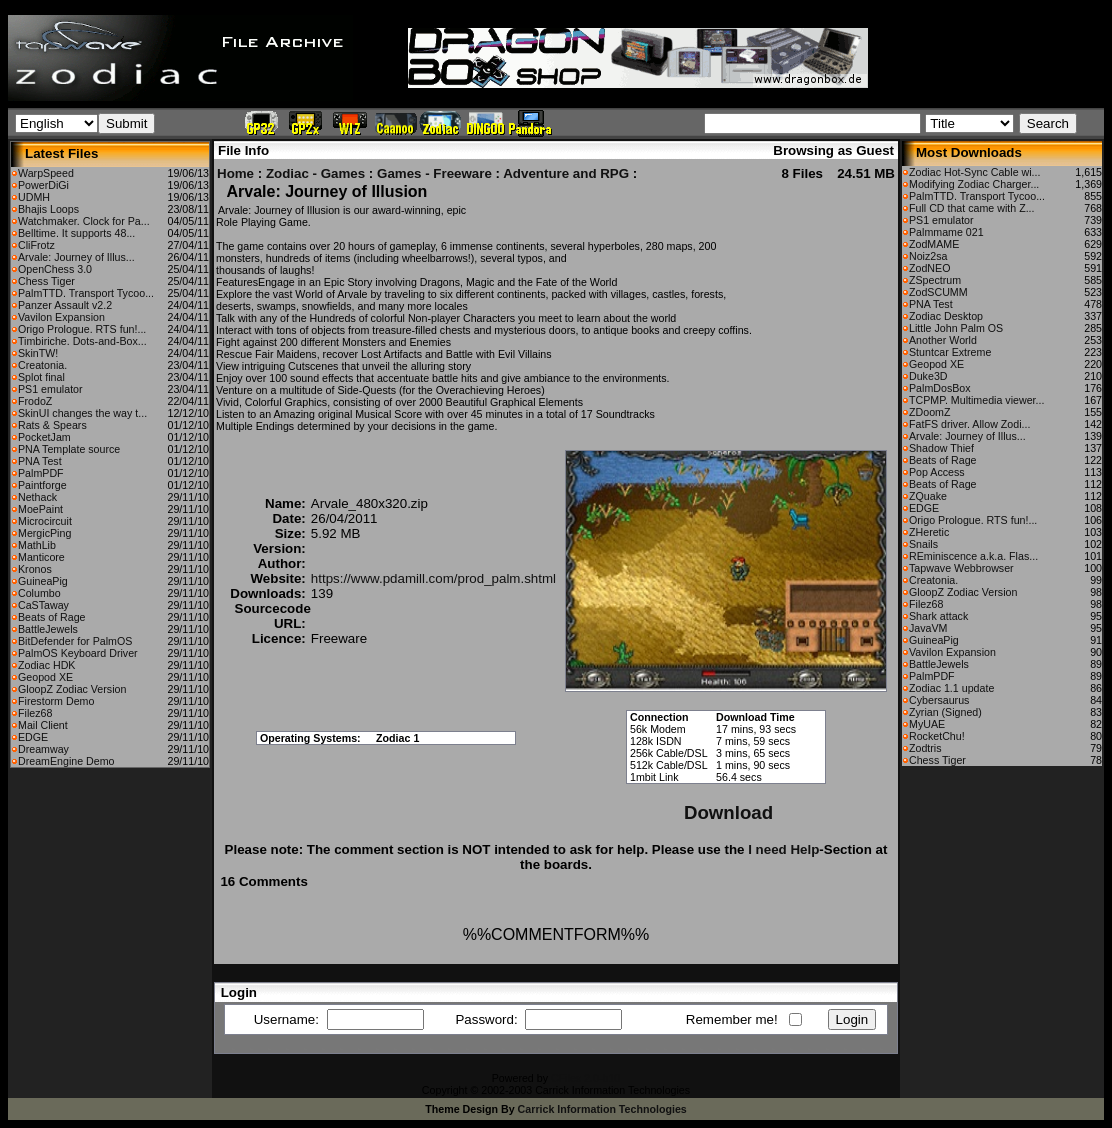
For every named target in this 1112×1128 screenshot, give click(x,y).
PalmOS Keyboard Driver (78, 653)
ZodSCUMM (938, 292)
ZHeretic (929, 532)
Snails (923, 544)
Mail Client (43, 725)
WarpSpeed (46, 173)
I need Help (783, 849)
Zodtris (925, 748)
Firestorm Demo (56, 701)
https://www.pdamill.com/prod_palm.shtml (433, 578)
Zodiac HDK (46, 665)
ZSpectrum (935, 280)
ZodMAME (934, 244)
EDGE (33, 737)
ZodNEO (929, 268)
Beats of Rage (52, 617)
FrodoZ (35, 401)
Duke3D (928, 376)
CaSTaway (43, 605)
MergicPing (44, 533)
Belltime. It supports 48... (76, 233)
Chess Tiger (46, 281)
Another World (943, 340)
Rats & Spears (52, 425)
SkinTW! (38, 353)
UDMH (34, 197)
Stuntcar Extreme (950, 352)
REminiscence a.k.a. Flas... (973, 556)
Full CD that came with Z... (972, 208)
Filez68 (35, 713)
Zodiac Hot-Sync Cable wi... (974, 172)
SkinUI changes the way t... (82, 413)
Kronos (35, 569)
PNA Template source (69, 449)
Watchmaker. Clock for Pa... (84, 221)
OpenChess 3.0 (55, 269)
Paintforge (42, 485)
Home (235, 173)
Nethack (37, 497)
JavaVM (928, 628)
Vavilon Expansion (61, 317)
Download (728, 812)
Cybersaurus (939, 700)
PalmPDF (41, 473)
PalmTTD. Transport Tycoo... (86, 293)
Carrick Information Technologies (602, 1109)
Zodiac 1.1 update (951, 688)
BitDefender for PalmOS (75, 641)
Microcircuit (45, 521)
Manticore (41, 557)
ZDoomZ (929, 412)
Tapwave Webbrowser (961, 568)
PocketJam (44, 437)
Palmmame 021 (946, 232)
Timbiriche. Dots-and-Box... (82, 341)
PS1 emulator (50, 389)
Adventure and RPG (566, 173)
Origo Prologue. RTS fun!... (82, 329)
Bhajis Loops (48, 209)
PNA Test (40, 461)
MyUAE (927, 724)
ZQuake (928, 496)
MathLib (37, 545)
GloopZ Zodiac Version (72, 689)
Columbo (39, 593)
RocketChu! (937, 736)
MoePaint (40, 509)
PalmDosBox (940, 388)
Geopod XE (45, 677)
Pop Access (937, 472)
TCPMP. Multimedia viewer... (976, 400)
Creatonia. (42, 365)
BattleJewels (48, 629)
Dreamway (43, 749)
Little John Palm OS (956, 328)
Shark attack (938, 616)
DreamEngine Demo (66, 761)
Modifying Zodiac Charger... (974, 184)
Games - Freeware (434, 173)
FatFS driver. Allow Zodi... (969, 424)
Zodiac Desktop (946, 316)
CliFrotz (36, 245)
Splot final (41, 377)
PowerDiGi (43, 185)
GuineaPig (43, 581)
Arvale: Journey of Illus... (76, 257)
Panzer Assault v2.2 (65, 305)
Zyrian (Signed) (945, 712)
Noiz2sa (928, 256)
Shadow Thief (941, 448)
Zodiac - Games (315, 173)
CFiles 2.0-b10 (585, 1078)
